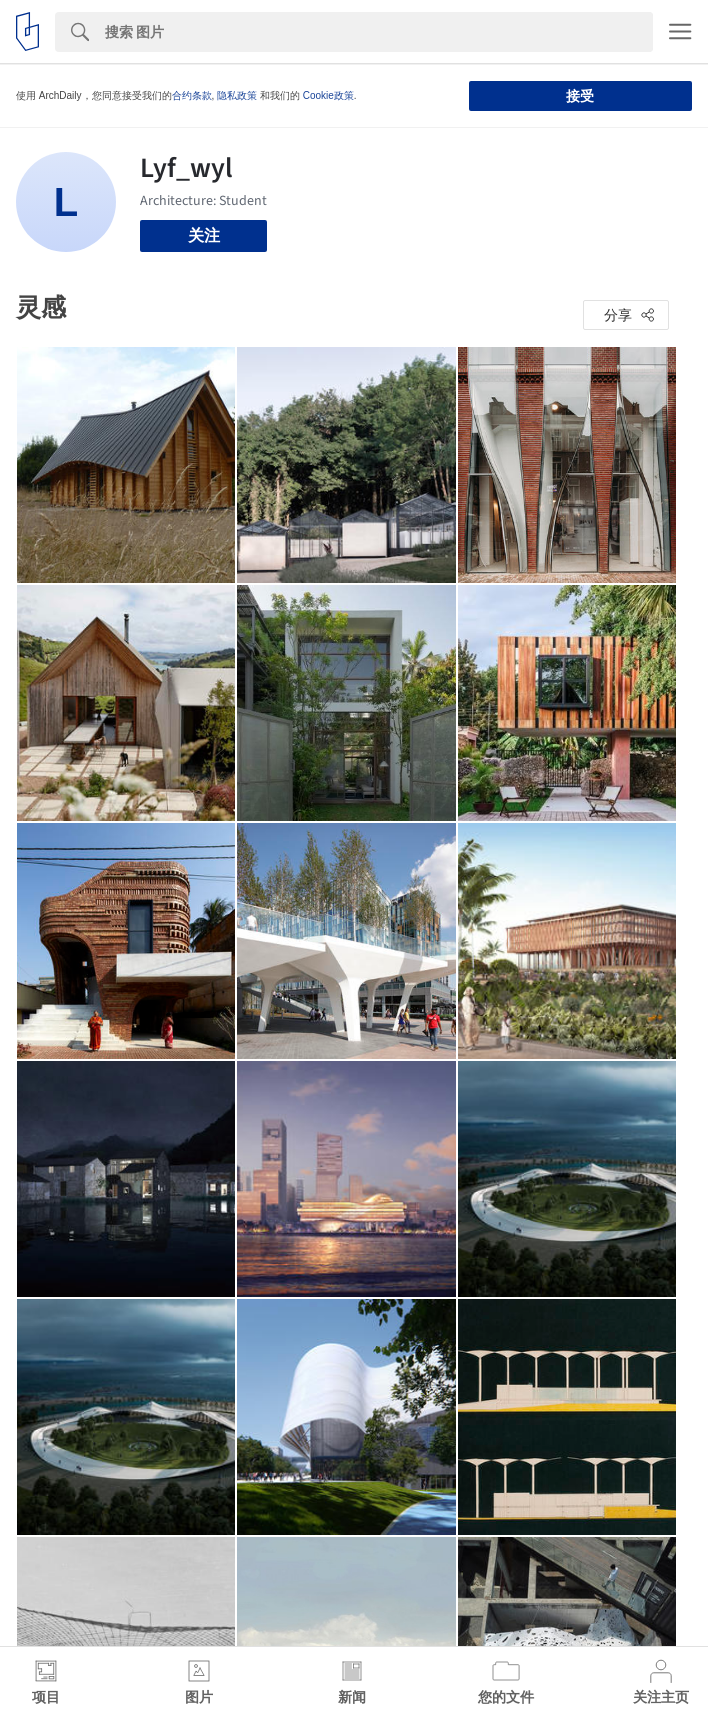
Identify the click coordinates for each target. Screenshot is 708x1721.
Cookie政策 (328, 95)
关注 (204, 235)
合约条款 (192, 95)
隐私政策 (237, 95)
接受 (580, 96)
